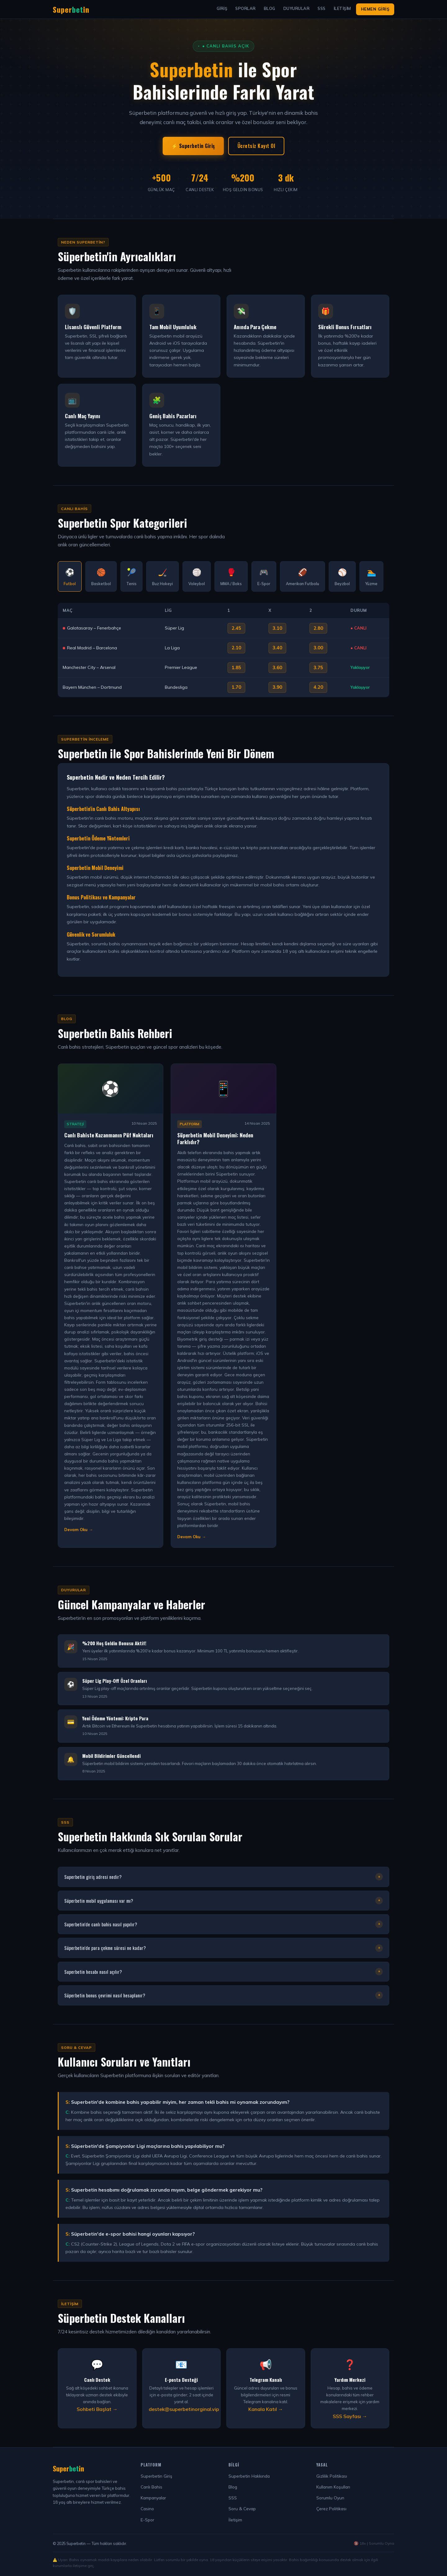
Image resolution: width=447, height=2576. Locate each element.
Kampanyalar (153, 2497)
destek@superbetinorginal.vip (184, 2409)
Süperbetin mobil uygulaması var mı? (223, 1900)
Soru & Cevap (242, 2508)
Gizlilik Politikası (331, 2476)
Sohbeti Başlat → (97, 2409)
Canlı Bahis (151, 2486)
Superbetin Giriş (156, 2476)
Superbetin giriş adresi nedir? (223, 1876)
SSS (322, 8)
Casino (147, 2508)
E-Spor (147, 2519)
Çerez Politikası (331, 2508)
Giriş (222, 8)
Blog (269, 8)
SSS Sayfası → (350, 2416)
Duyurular (296, 8)
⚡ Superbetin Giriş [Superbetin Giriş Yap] (193, 146)
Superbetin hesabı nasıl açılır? (223, 1971)
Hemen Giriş (375, 9)
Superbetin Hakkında (249, 2476)
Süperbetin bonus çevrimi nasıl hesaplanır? (223, 1995)
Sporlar (245, 8)
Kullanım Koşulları (333, 2486)
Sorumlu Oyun (330, 2497)
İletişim (342, 8)
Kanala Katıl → (265, 2409)
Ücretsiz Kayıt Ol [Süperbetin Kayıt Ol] (256, 146)
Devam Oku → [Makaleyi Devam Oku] (78, 1529)
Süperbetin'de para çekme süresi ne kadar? (223, 1947)
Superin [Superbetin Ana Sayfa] (71, 9)
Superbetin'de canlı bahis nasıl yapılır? (223, 1924)
